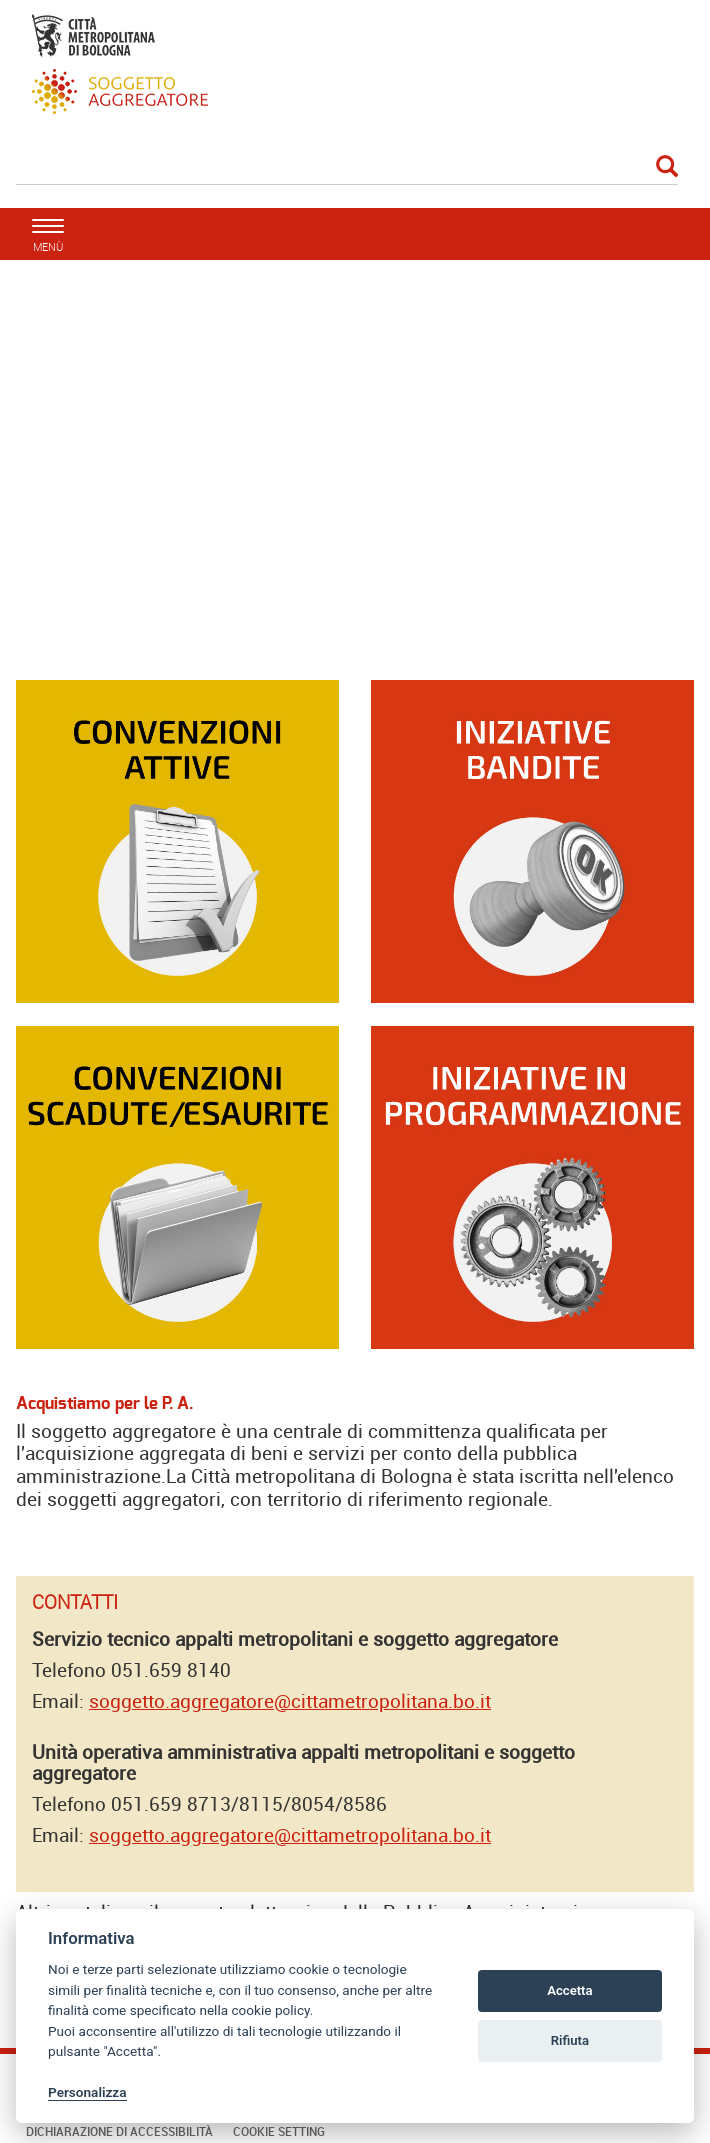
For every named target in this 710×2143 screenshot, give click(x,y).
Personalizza (87, 2092)
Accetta (569, 1990)
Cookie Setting (279, 2131)
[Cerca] (347, 168)
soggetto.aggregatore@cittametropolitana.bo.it (290, 1701)
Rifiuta (570, 2040)
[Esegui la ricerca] (667, 167)
